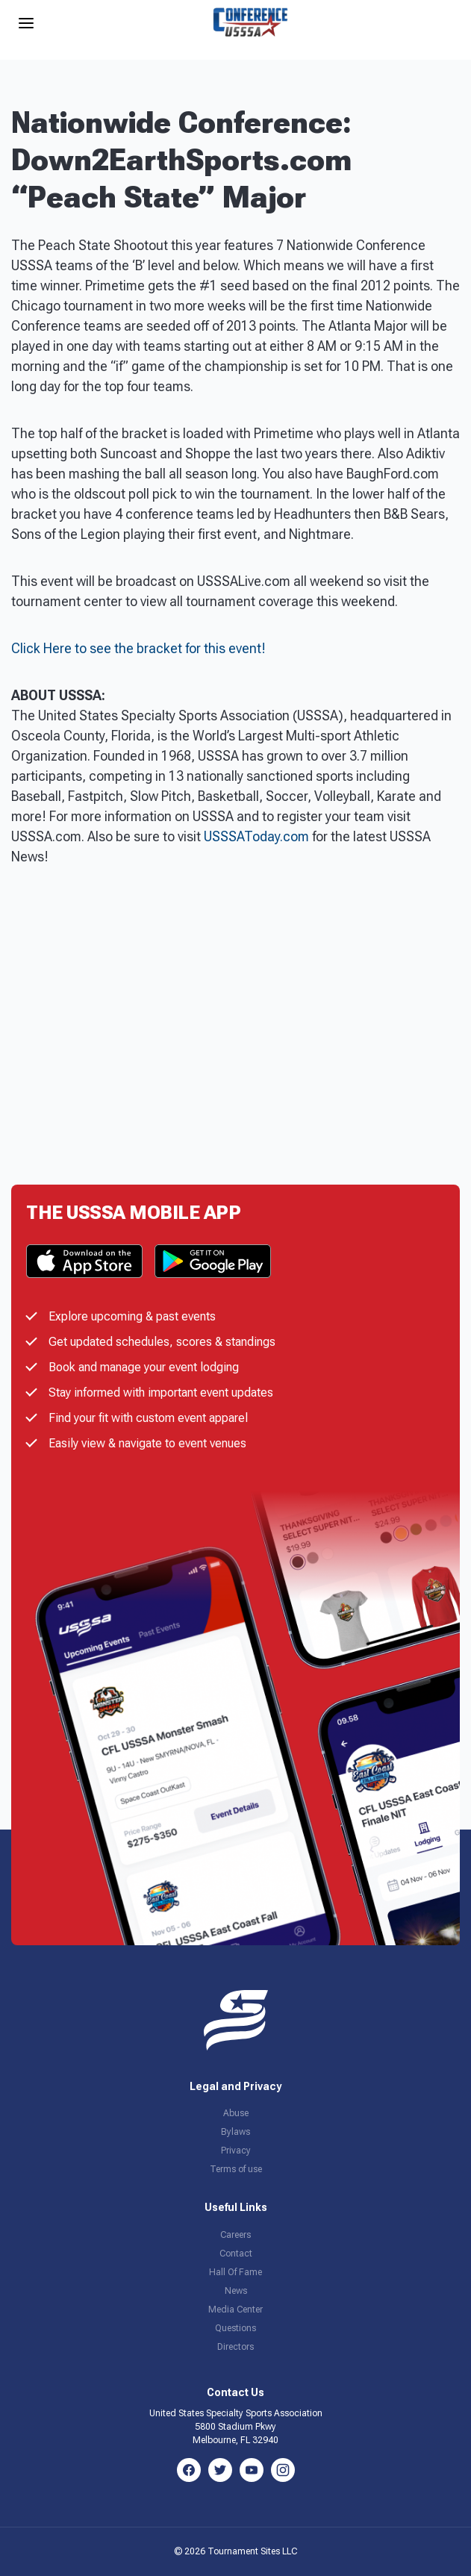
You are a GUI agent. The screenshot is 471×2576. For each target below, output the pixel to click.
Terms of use (236, 2169)
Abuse (236, 2113)
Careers (235, 2235)
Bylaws (235, 2132)
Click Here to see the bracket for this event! (138, 648)
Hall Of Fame (235, 2272)
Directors (235, 2347)
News (236, 2291)
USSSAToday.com (256, 836)
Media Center (235, 2309)
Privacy (236, 2150)
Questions (235, 2328)
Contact (235, 2253)
